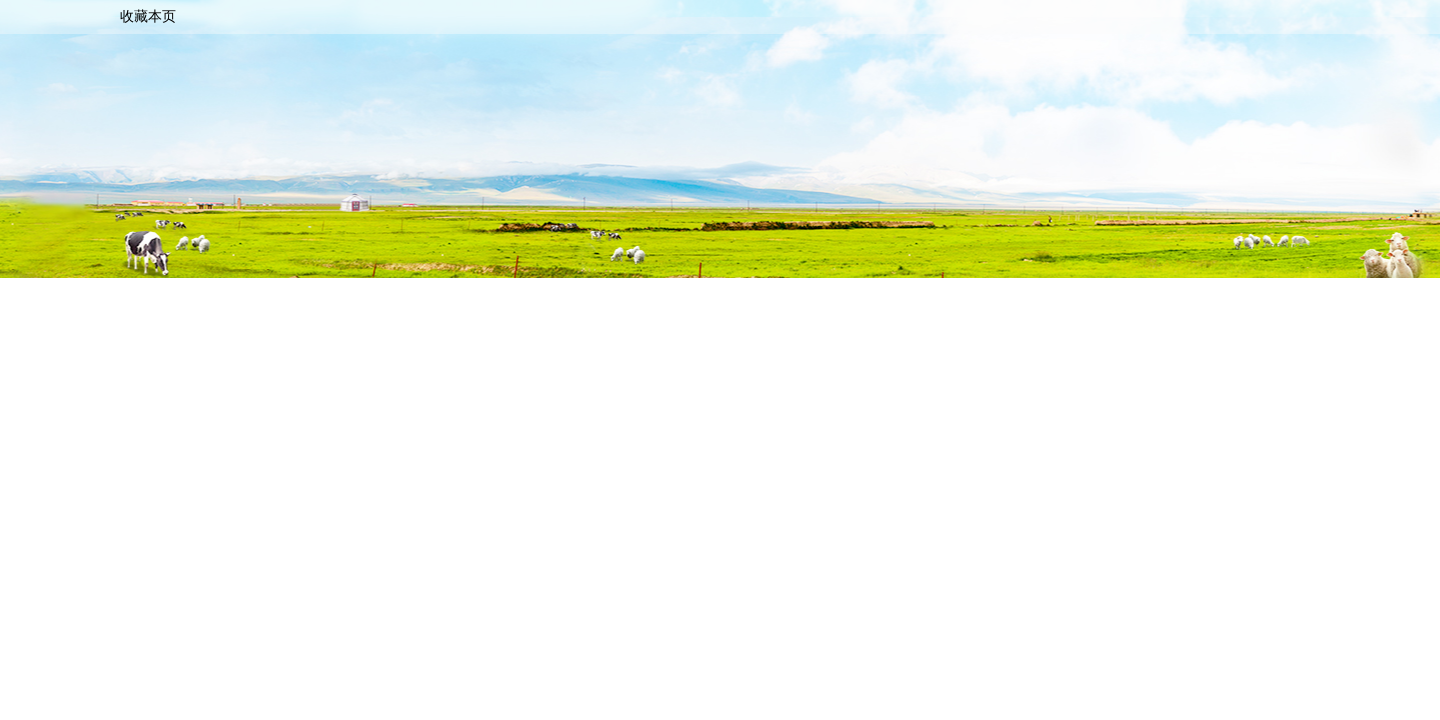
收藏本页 (148, 16)
